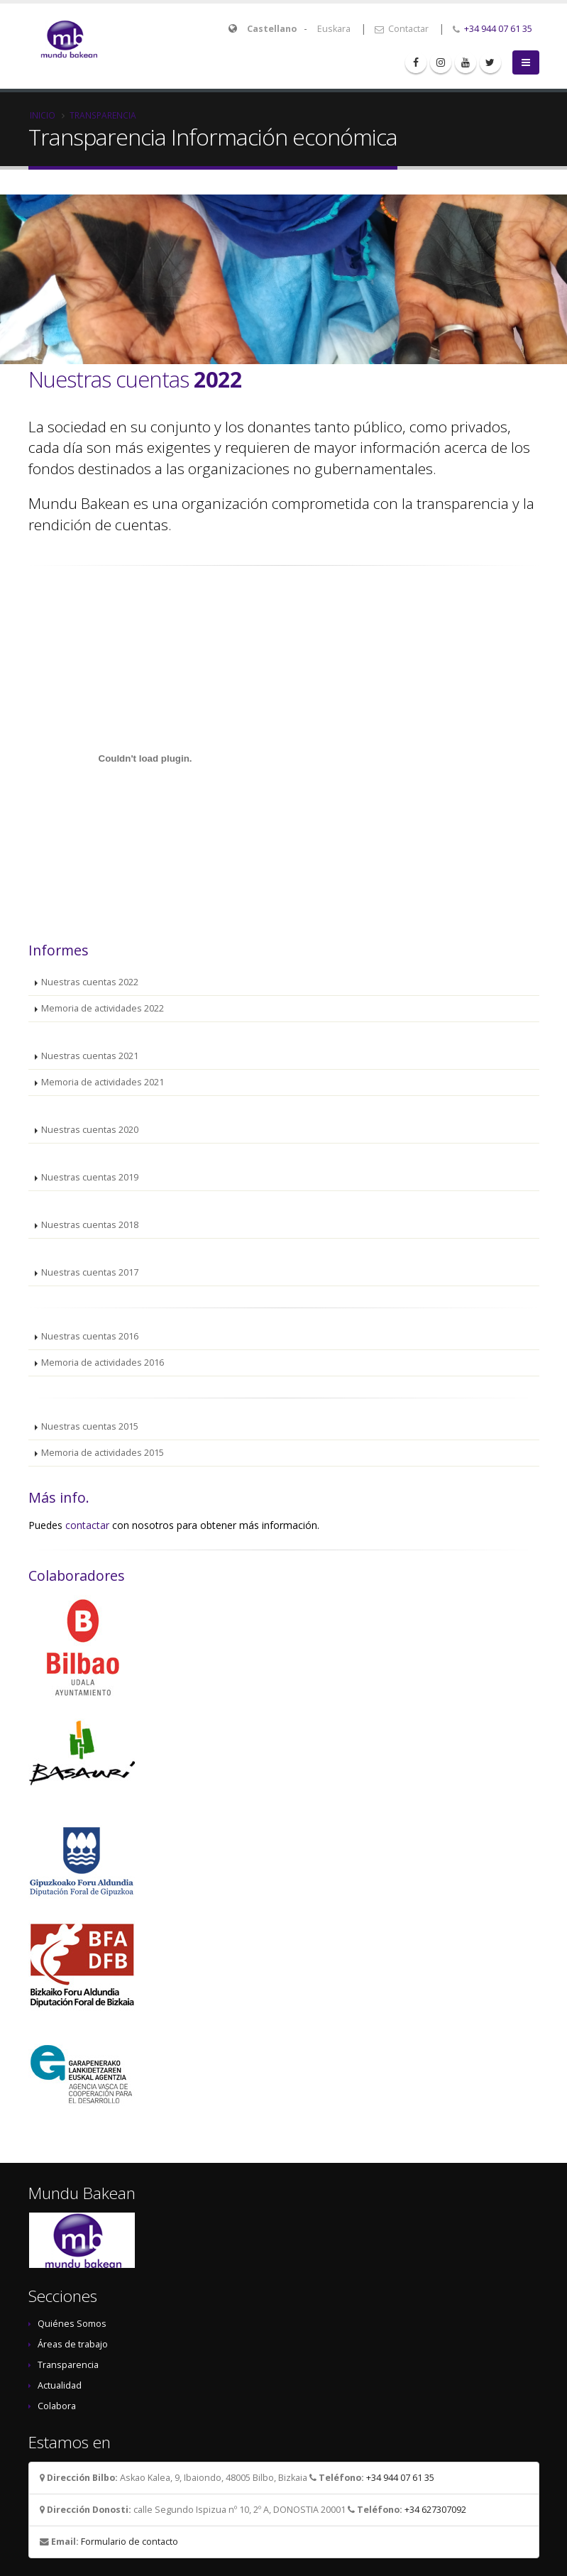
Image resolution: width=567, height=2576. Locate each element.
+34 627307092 (435, 2510)
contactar (87, 1525)
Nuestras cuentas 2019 (89, 1177)
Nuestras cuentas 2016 (89, 1336)
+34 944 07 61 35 (498, 29)
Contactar (402, 29)
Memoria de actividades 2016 (102, 1362)
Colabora (57, 2406)
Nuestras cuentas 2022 (89, 982)
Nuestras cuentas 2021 (89, 1056)
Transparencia (103, 115)
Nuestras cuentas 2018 (89, 1225)
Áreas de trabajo (73, 2344)
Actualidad (60, 2385)
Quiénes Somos (72, 2324)
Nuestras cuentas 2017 (89, 1272)
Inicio (42, 115)
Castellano (272, 29)
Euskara (334, 29)
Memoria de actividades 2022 (102, 1008)
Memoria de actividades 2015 (102, 1453)
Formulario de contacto (129, 2542)
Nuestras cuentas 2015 (89, 1426)
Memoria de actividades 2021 (102, 1082)
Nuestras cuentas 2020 (89, 1130)
